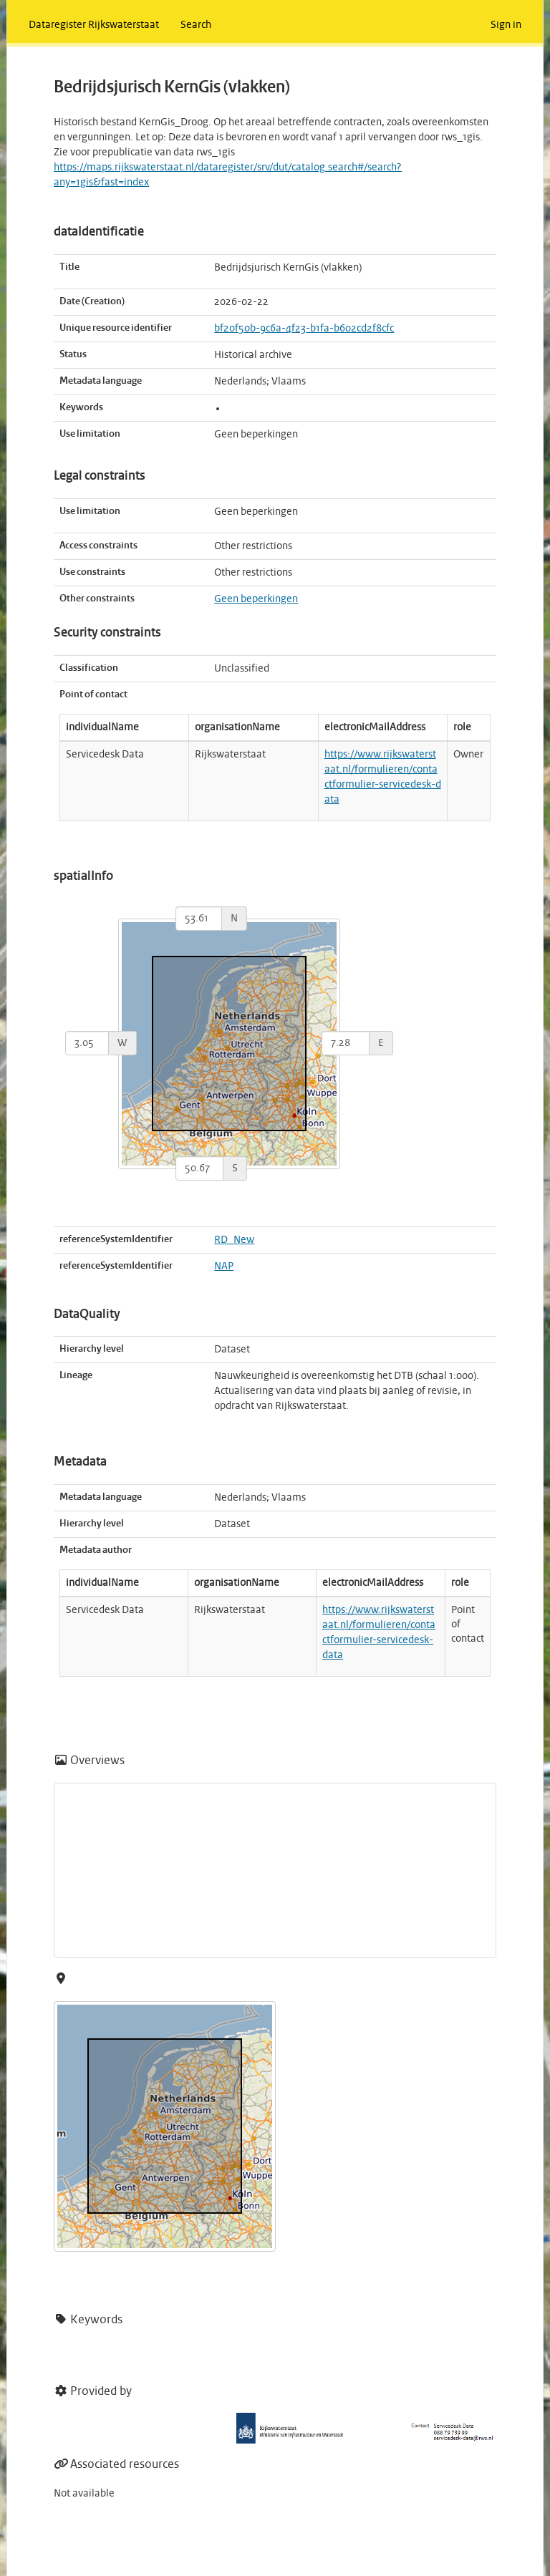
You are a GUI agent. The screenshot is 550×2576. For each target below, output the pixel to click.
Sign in (506, 25)
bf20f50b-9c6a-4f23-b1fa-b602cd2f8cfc (304, 329)
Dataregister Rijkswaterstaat (94, 25)
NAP (223, 1267)
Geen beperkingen (256, 599)
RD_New (234, 1240)
